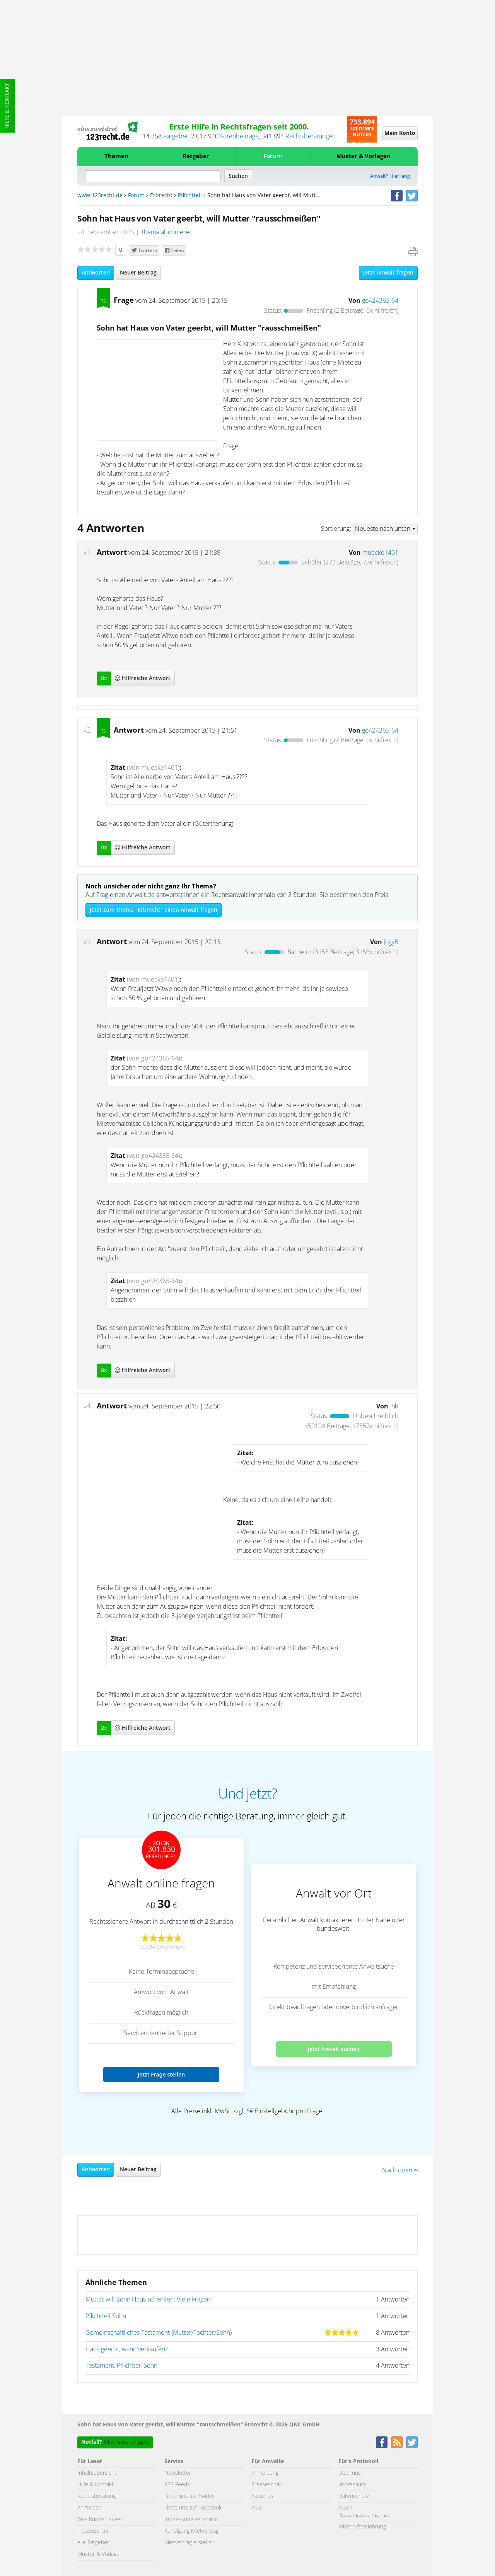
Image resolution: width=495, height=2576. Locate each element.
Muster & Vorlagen (363, 156)
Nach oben (400, 2170)
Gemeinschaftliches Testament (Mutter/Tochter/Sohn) (158, 2333)
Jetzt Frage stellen (161, 2074)
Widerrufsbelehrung (362, 2527)
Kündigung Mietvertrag (191, 2531)
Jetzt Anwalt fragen (388, 273)
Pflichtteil (190, 195)
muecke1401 (380, 553)
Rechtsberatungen (310, 136)
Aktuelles (262, 2496)
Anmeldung (264, 2473)
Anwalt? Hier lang (390, 176)
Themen (116, 156)
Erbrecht (161, 195)
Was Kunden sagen (100, 2519)
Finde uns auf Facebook (193, 2508)
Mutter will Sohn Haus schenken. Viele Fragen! (148, 2299)
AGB (256, 2508)
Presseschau (92, 2531)
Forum (272, 156)
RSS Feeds (177, 2484)
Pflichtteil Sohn (105, 2316)
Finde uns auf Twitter (189, 2496)
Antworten (96, 273)
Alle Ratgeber (93, 2542)
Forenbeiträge (239, 136)
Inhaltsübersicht (96, 2473)
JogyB (391, 942)
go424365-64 (380, 301)
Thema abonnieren (167, 232)
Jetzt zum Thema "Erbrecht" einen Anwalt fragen (153, 910)
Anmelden (89, 2508)
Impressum (352, 2484)
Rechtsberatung (96, 2496)
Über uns (349, 2473)
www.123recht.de (100, 195)
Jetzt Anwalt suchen (334, 2049)
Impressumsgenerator (191, 2519)
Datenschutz (353, 2496)
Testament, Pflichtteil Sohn (121, 2366)
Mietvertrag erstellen (189, 2542)
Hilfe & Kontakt (7, 106)
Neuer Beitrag (138, 273)
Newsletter (177, 2473)
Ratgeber (175, 136)
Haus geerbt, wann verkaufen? (126, 2349)
